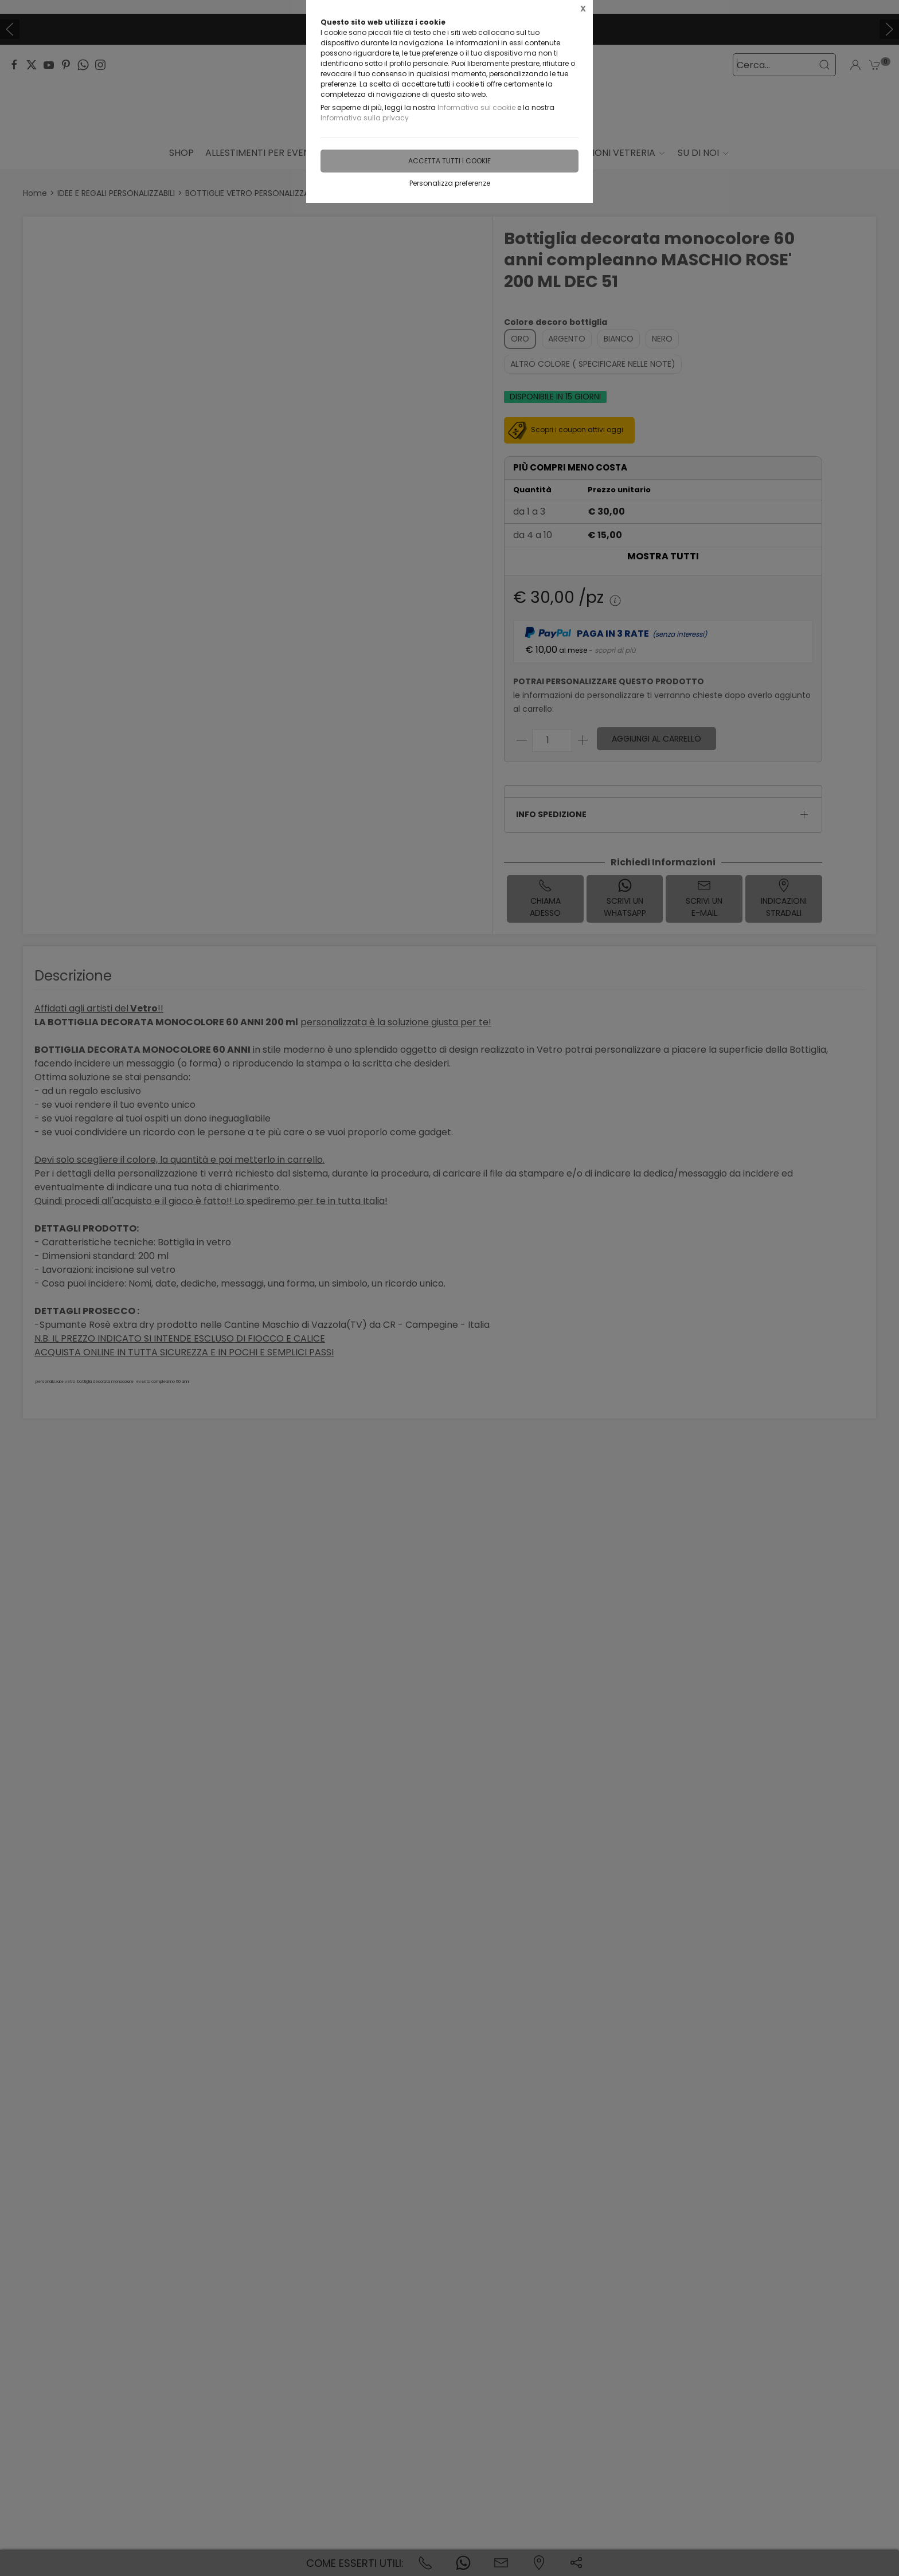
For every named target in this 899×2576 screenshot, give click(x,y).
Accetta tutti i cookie (449, 161)
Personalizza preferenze (449, 183)
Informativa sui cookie (476, 107)
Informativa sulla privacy (364, 118)
